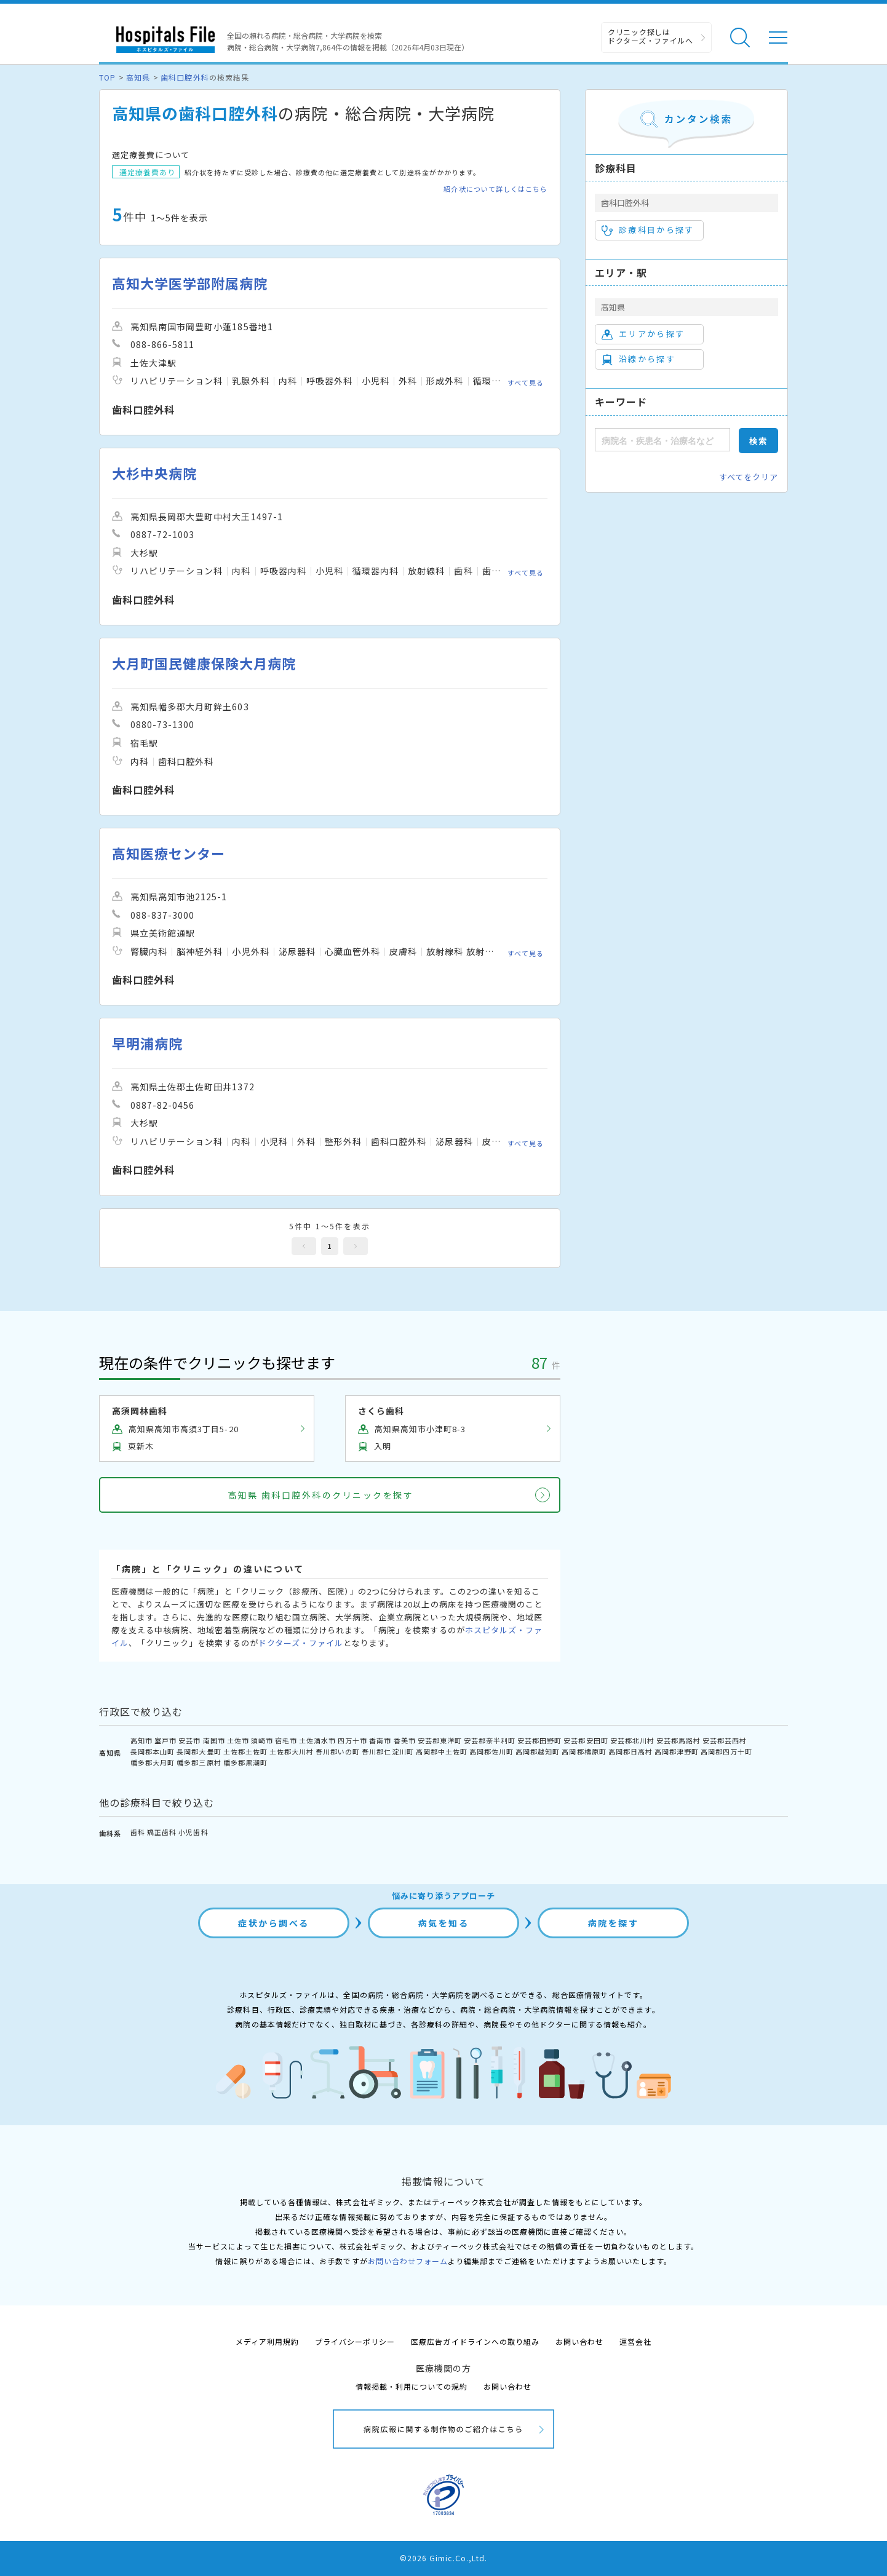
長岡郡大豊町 (199, 1751)
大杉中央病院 (154, 473)
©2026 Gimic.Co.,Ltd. (443, 2558)
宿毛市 (286, 1740)
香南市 (380, 1740)
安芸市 (189, 1740)
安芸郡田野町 (539, 1740)
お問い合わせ (579, 2341)
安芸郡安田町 (585, 1740)
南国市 (214, 1740)
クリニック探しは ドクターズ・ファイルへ (650, 36)
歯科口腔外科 (185, 77)
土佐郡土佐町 (245, 1751)
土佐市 (238, 1740)
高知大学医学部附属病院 (190, 283)
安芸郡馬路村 (678, 1740)
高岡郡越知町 (537, 1751)
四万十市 (352, 1740)
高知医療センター (168, 853)
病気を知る (443, 1923)
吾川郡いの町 (338, 1751)
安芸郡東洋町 (440, 1740)
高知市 (141, 1740)
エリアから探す (643, 334)
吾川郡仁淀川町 (387, 1751)
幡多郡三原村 (199, 1762)
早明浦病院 (147, 1043)
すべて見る (525, 382)
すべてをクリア (748, 477)
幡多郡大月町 (152, 1762)
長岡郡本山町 (152, 1751)
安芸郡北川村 (632, 1740)
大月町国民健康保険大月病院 (204, 663)
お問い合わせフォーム (408, 2261)
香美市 (405, 1740)
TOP (107, 77)
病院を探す (613, 1923)
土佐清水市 (317, 1740)
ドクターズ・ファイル (300, 1643)
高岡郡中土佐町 (441, 1751)
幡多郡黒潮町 (245, 1762)
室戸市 (165, 1740)
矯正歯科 (162, 1832)
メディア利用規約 (267, 2341)
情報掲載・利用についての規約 (412, 2386)
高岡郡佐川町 (491, 1751)
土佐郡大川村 (291, 1751)
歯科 (137, 1832)
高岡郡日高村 (630, 1751)
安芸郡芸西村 (724, 1740)
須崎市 (262, 1740)
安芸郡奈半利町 (489, 1740)
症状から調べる (273, 1923)
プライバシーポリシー (355, 2341)
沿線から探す (638, 359)
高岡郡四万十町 (726, 1751)
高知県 (138, 77)
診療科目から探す (648, 230)
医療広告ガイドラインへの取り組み (475, 2341)
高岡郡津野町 (676, 1751)
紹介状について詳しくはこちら (495, 189)
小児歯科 (193, 1832)
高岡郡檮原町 (584, 1751)
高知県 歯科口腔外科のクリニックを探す (321, 1495)
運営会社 (635, 2341)
